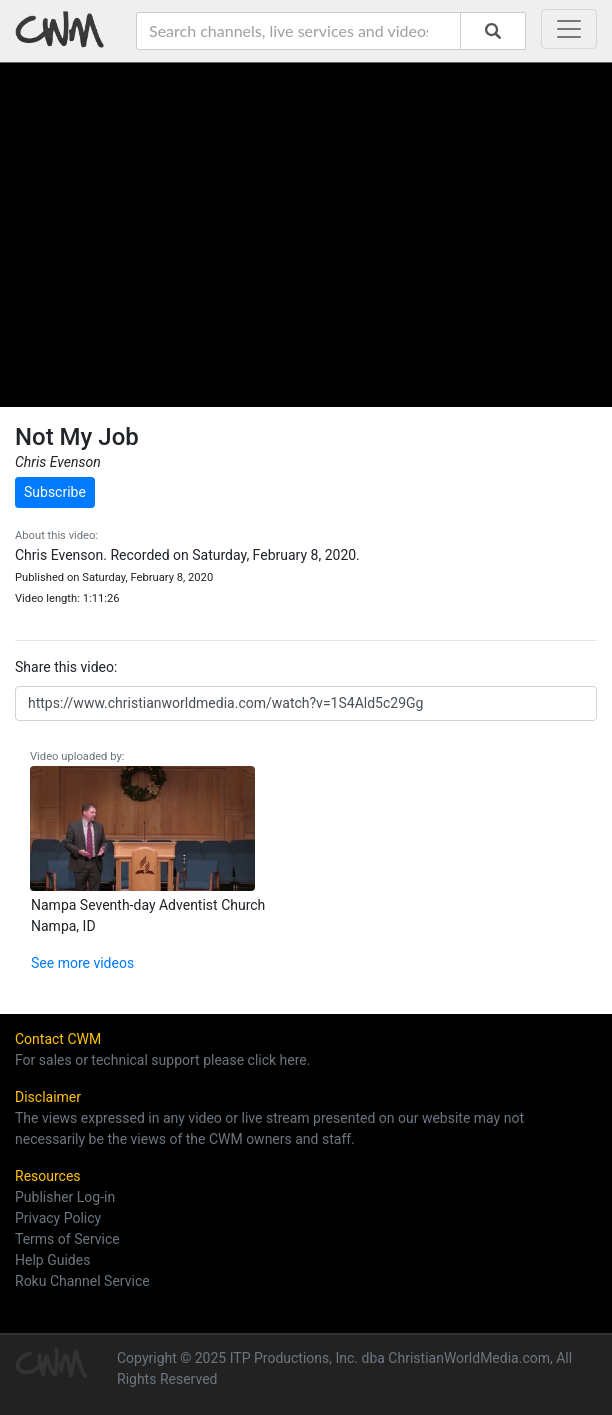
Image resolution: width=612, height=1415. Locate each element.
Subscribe (55, 492)
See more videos (82, 963)
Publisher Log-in (65, 1197)
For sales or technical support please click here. (162, 1060)
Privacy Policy (58, 1218)
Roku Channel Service (82, 1281)
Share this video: (66, 667)
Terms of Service (67, 1239)
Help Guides (52, 1260)
